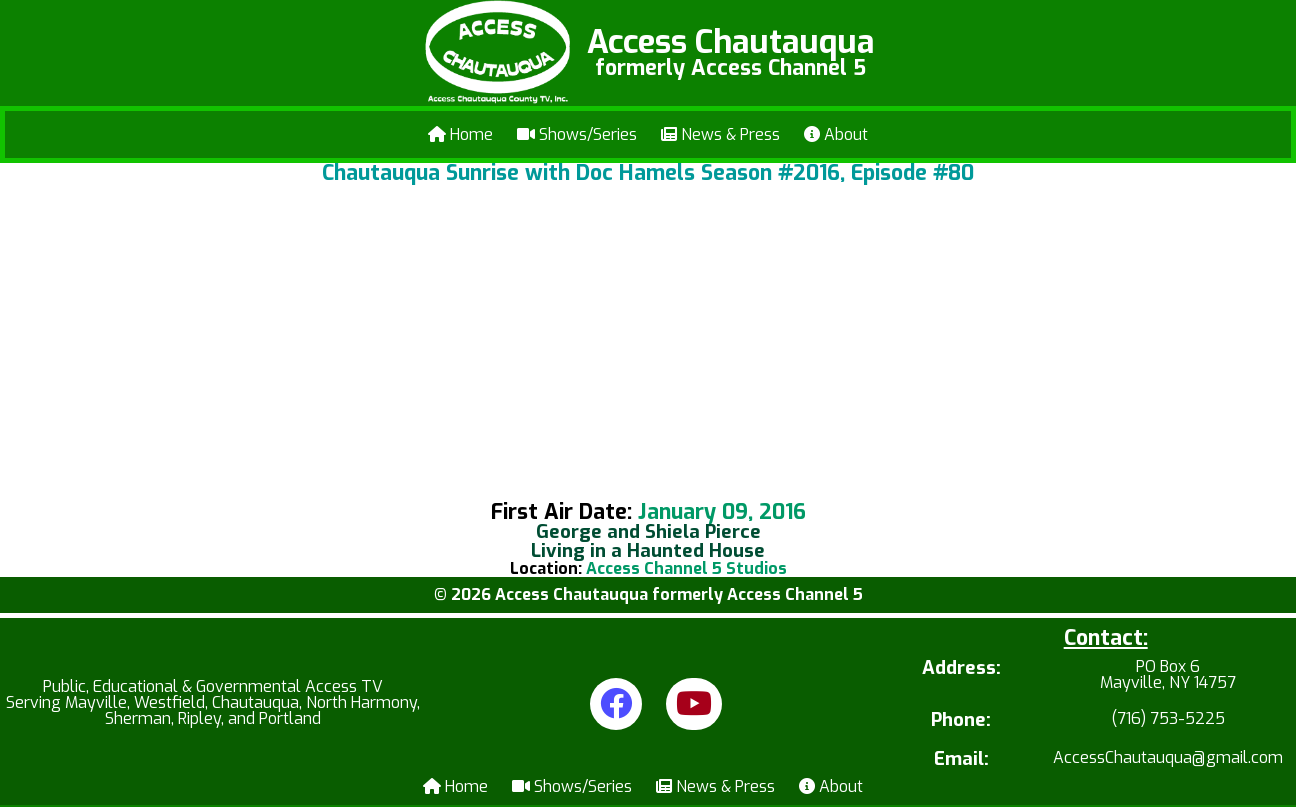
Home (460, 134)
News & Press (720, 134)
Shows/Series (577, 134)
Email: (961, 759)
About (836, 134)
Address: (961, 669)
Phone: (961, 720)
